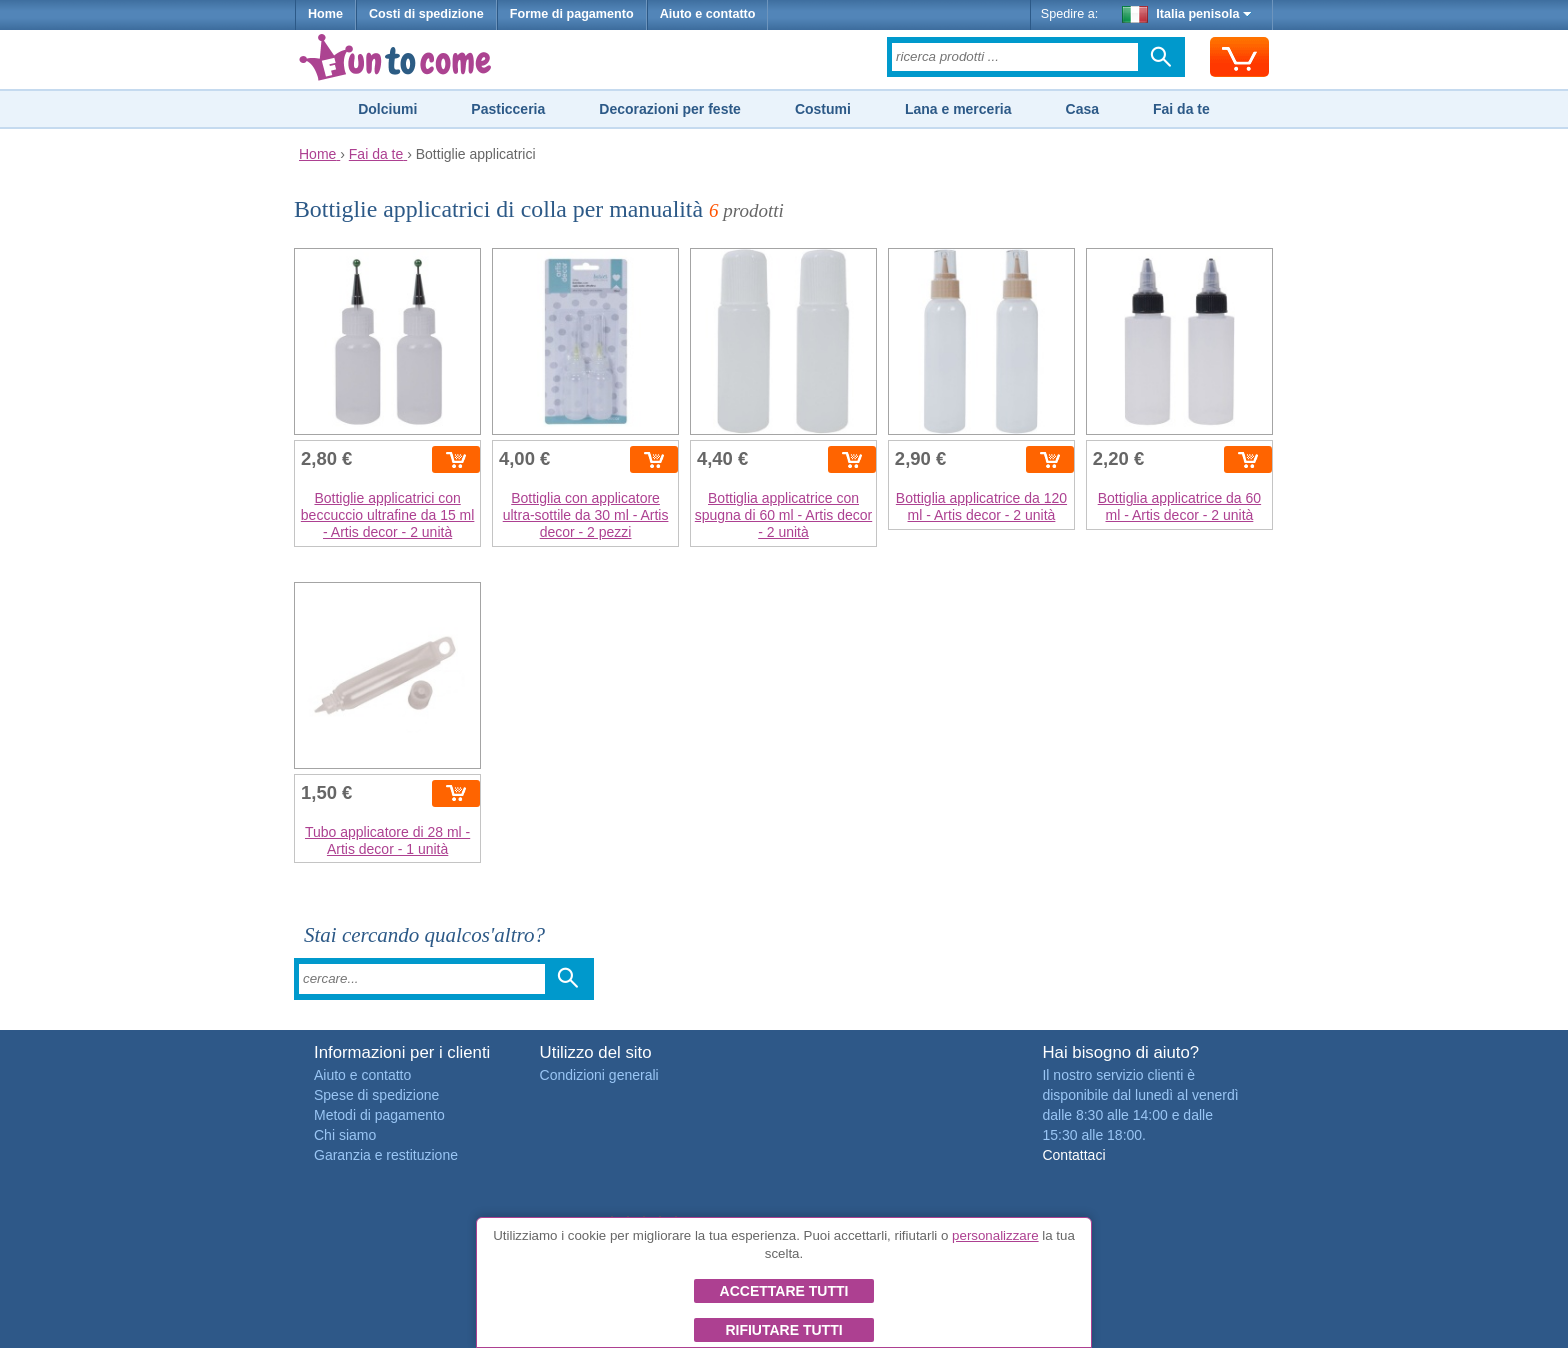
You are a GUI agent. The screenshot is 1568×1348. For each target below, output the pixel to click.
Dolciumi (387, 109)
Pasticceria (508, 109)
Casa (1082, 109)
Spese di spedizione (376, 1095)
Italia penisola (1187, 14)
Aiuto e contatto (708, 14)
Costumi (823, 109)
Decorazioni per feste (670, 109)
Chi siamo (345, 1135)
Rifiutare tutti (783, 1330)
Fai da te (1181, 109)
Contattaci (1073, 1155)
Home (325, 14)
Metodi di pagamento (379, 1115)
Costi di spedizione (426, 14)
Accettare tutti (784, 1291)
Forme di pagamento (572, 14)
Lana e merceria (958, 109)
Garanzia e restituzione (386, 1155)
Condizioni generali (599, 1075)
